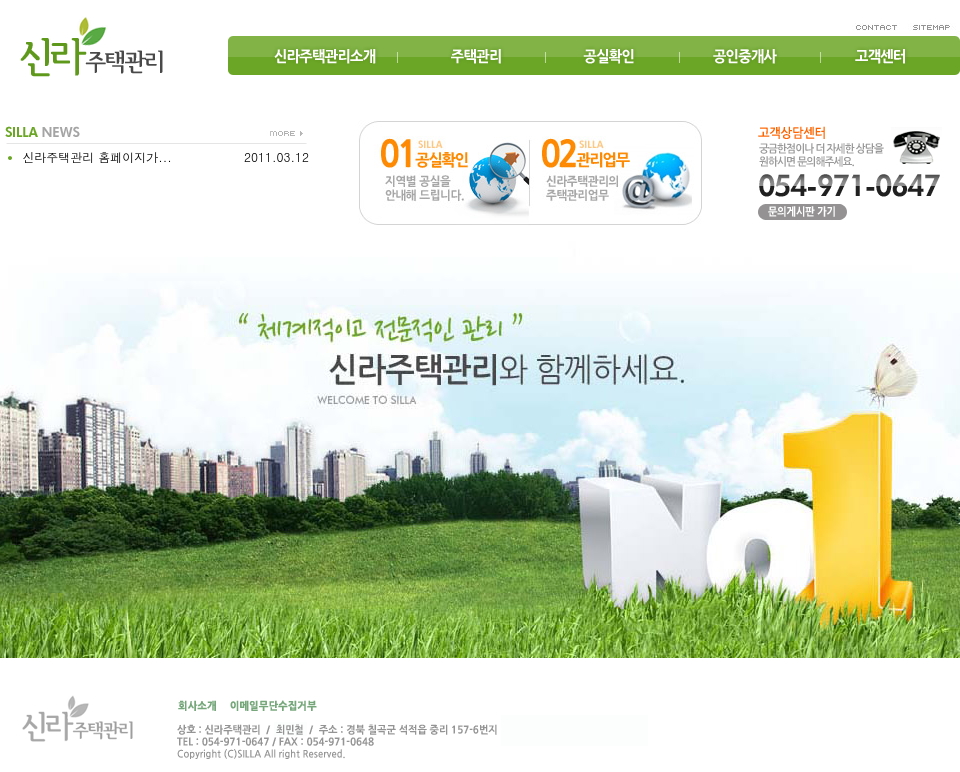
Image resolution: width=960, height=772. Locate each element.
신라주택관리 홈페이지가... (95, 156)
